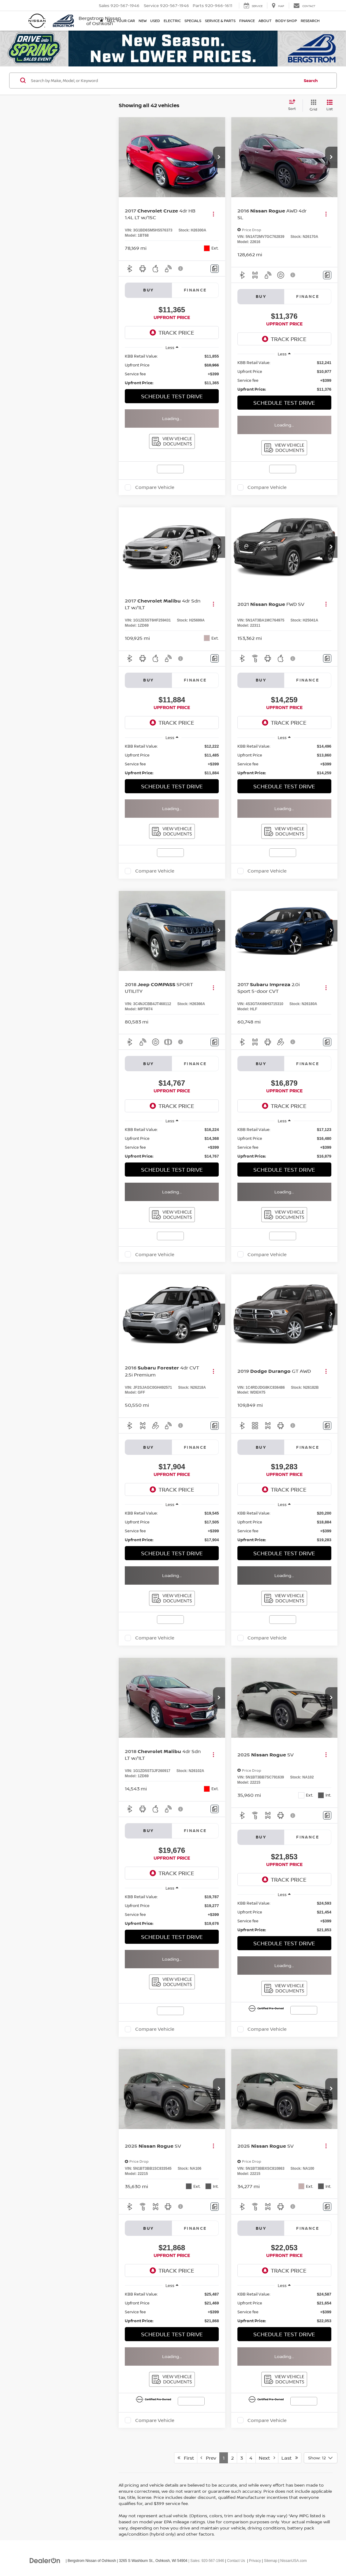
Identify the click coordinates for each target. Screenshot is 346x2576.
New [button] (143, 20)
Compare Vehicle (154, 487)
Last (289, 2457)
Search (311, 80)
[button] (219, 157)
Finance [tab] (195, 290)
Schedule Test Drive (172, 396)
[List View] (329, 105)
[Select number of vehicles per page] (320, 2457)
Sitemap (270, 2561)
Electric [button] (172, 20)
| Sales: (205, 2561)
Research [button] (310, 20)
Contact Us (236, 2561)
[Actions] (213, 214)
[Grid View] (312, 105)
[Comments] (214, 269)
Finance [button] (247, 20)
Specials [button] (192, 20)
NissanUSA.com (293, 2561)
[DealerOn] (45, 2560)
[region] (172, 369)
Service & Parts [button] (220, 20)
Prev (208, 2457)
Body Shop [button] (286, 20)
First (185, 2457)
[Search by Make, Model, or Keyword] (164, 80)
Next (267, 2457)
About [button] (265, 20)
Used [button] (155, 20)
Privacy (255, 2561)
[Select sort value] (294, 105)
